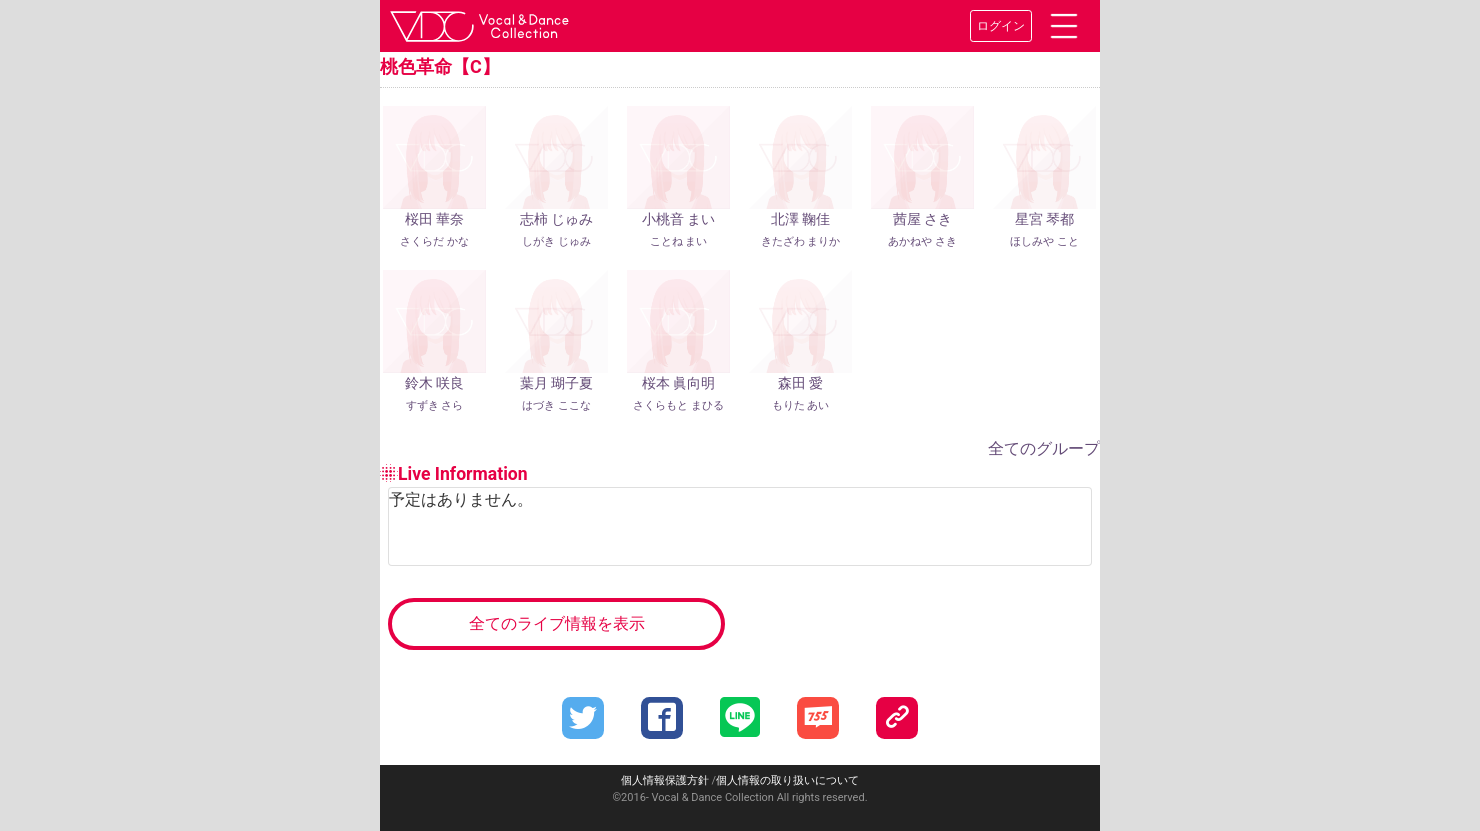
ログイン (1001, 26)
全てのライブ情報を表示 (557, 623)
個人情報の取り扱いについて (787, 780)
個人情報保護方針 (665, 780)
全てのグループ (1044, 448)
